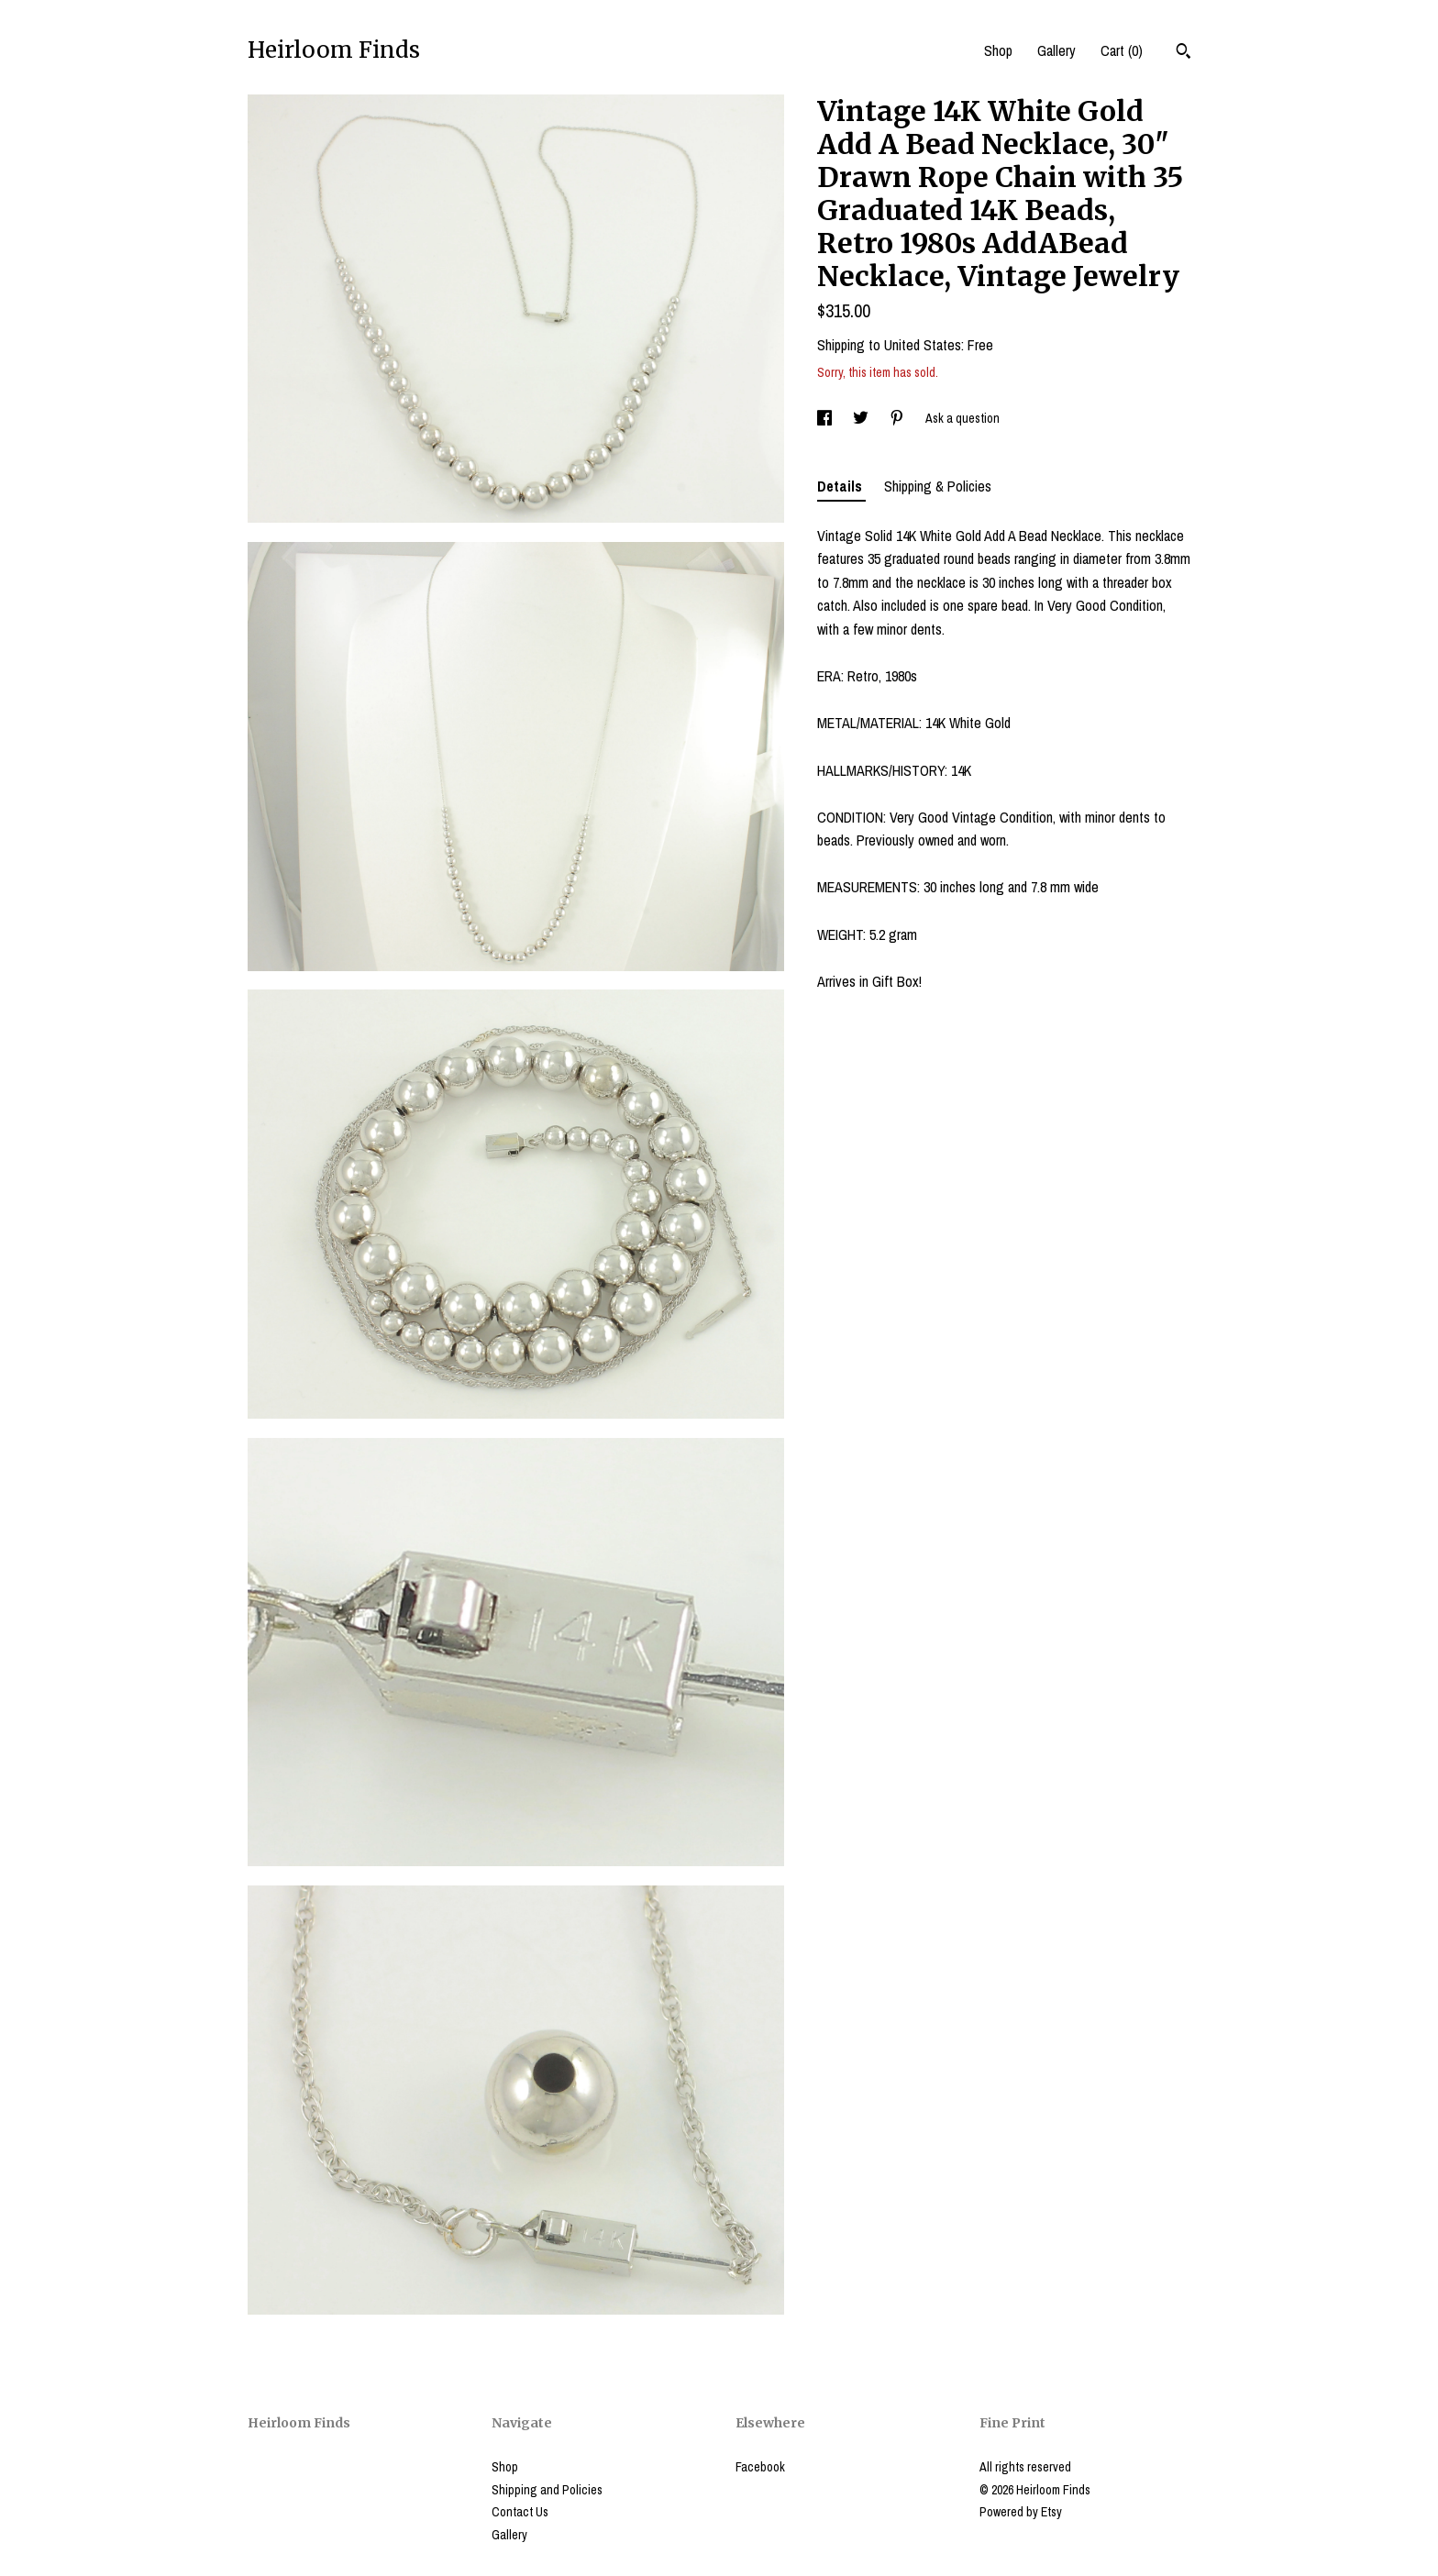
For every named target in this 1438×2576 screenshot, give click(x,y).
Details (841, 486)
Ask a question (962, 418)
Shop (998, 50)
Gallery (1056, 50)
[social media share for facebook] (826, 418)
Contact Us (520, 2512)
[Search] (1183, 53)
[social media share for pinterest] (898, 418)
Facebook (760, 2467)
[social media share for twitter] (862, 418)
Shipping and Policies (547, 2490)
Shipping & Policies (937, 486)
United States (922, 345)
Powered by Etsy (1020, 2512)
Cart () (1122, 50)
